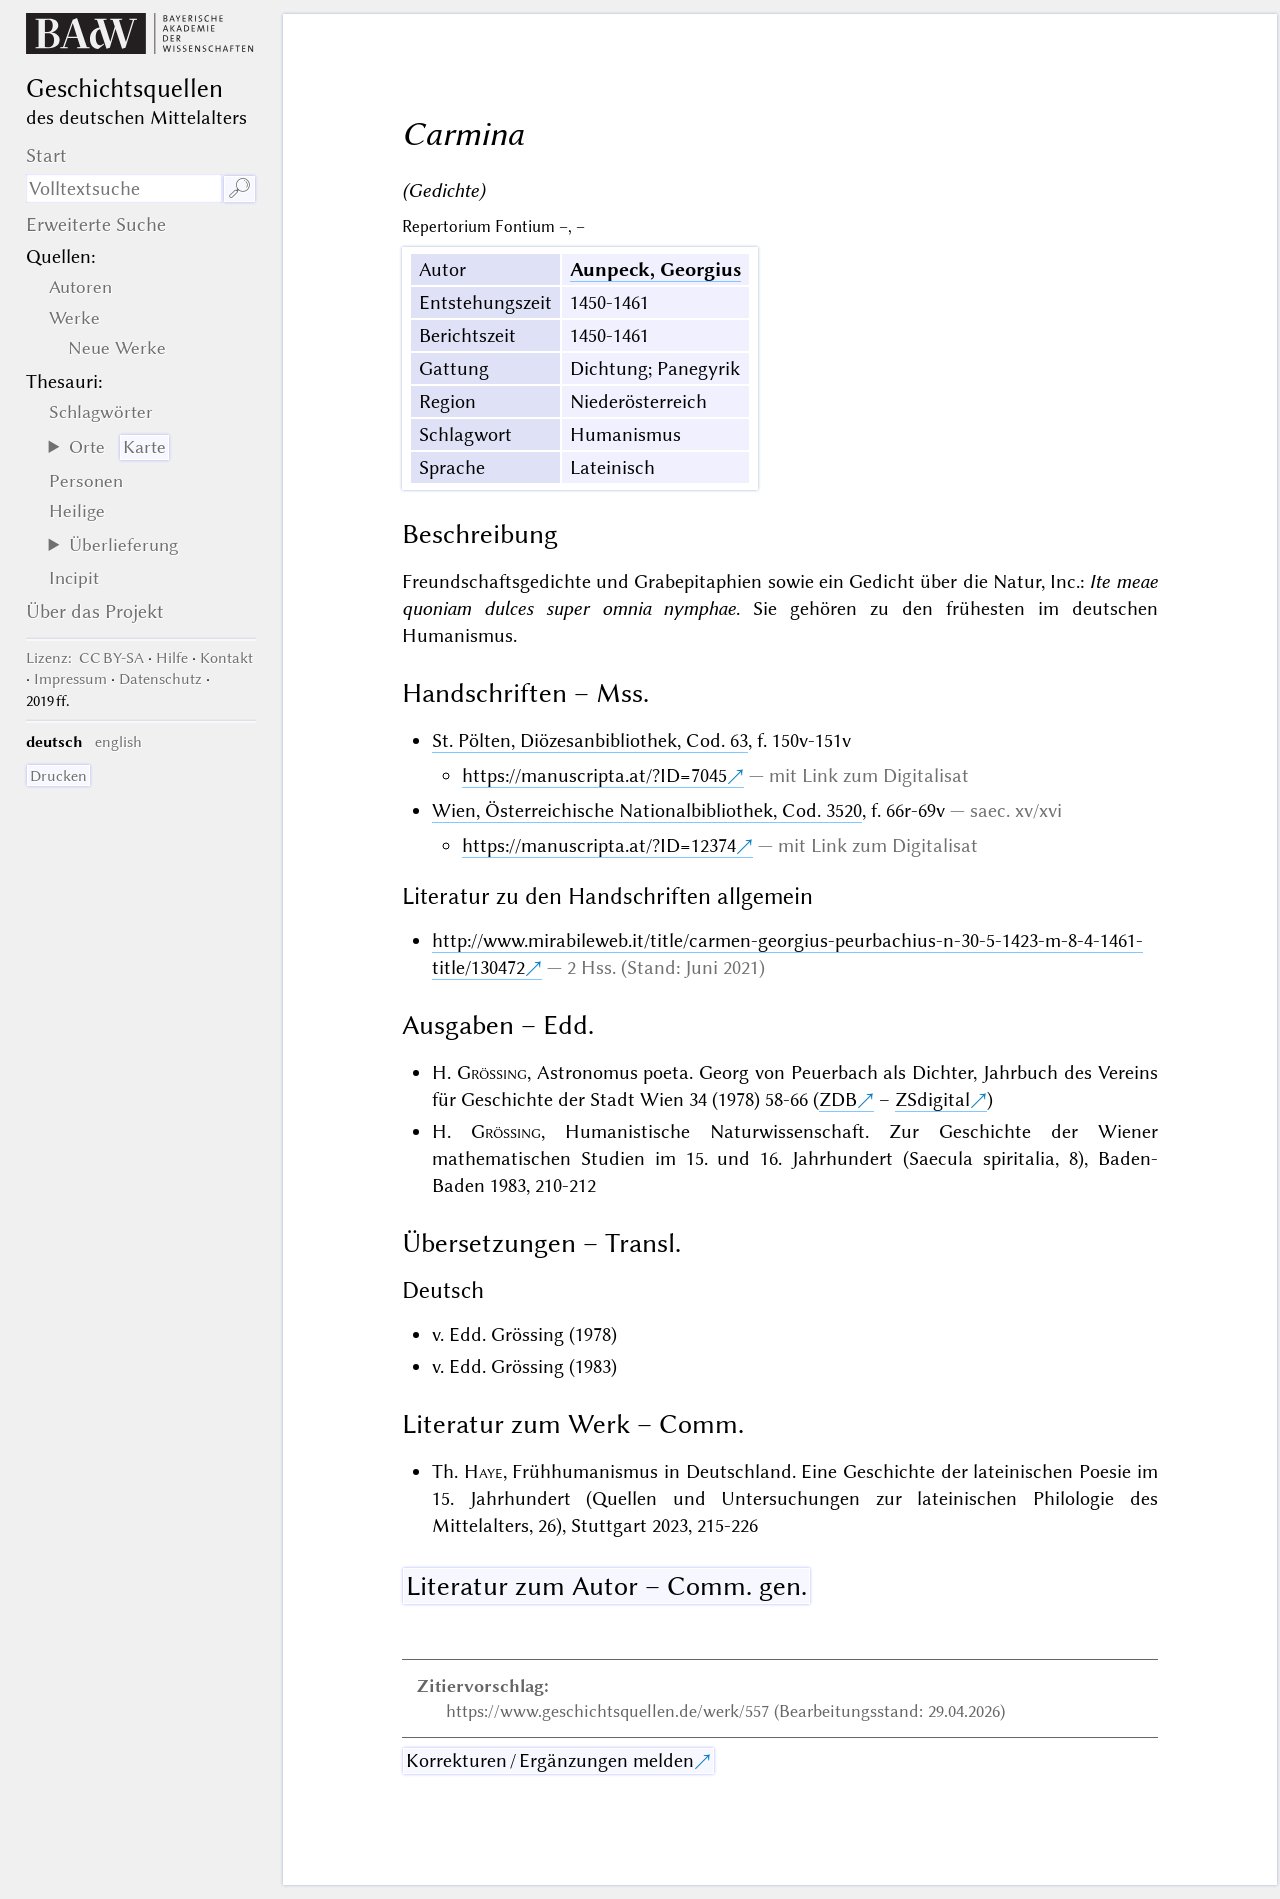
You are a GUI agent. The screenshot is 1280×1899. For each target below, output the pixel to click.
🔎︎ (239, 188)
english (118, 742)
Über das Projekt (95, 611)
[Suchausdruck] (124, 188)
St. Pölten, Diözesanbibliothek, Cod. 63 (590, 740)
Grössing (492, 1072)
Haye (483, 1471)
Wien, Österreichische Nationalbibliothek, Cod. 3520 (647, 810)
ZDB (838, 1099)
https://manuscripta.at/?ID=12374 (599, 845)
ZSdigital (932, 1099)
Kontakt (226, 658)
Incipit (74, 578)
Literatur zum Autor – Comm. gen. (606, 1586)
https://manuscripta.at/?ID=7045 (594, 775)
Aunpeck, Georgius (655, 269)
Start (46, 155)
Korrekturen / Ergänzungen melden (550, 1760)
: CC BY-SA (85, 658)
